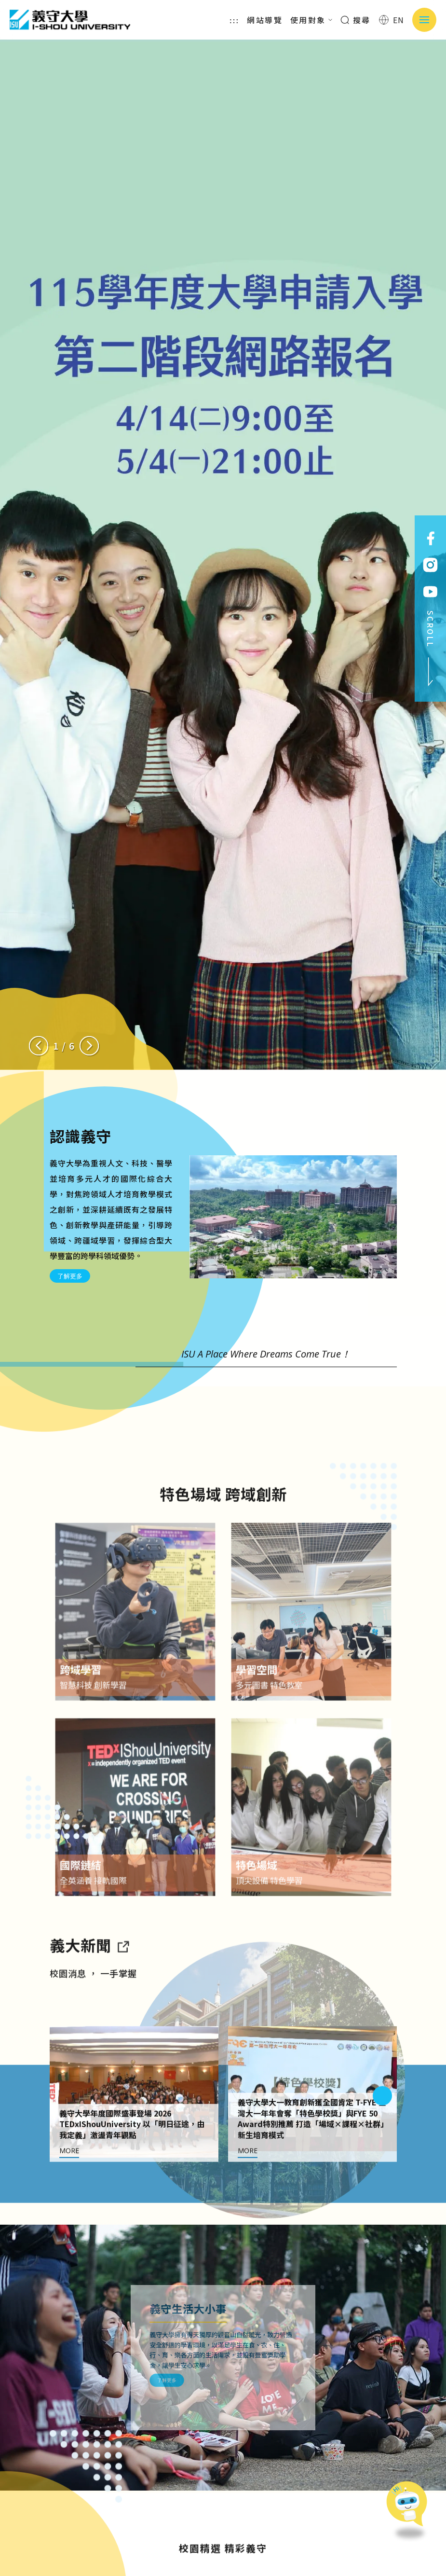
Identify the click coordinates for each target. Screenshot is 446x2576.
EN (392, 20)
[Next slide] (89, 1045)
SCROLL (430, 648)
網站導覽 (265, 20)
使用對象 (311, 20)
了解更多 (69, 1276)
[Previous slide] (38, 1045)
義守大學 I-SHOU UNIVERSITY (70, 20)
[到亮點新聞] (122, 1984)
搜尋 (355, 20)
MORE (69, 2189)
